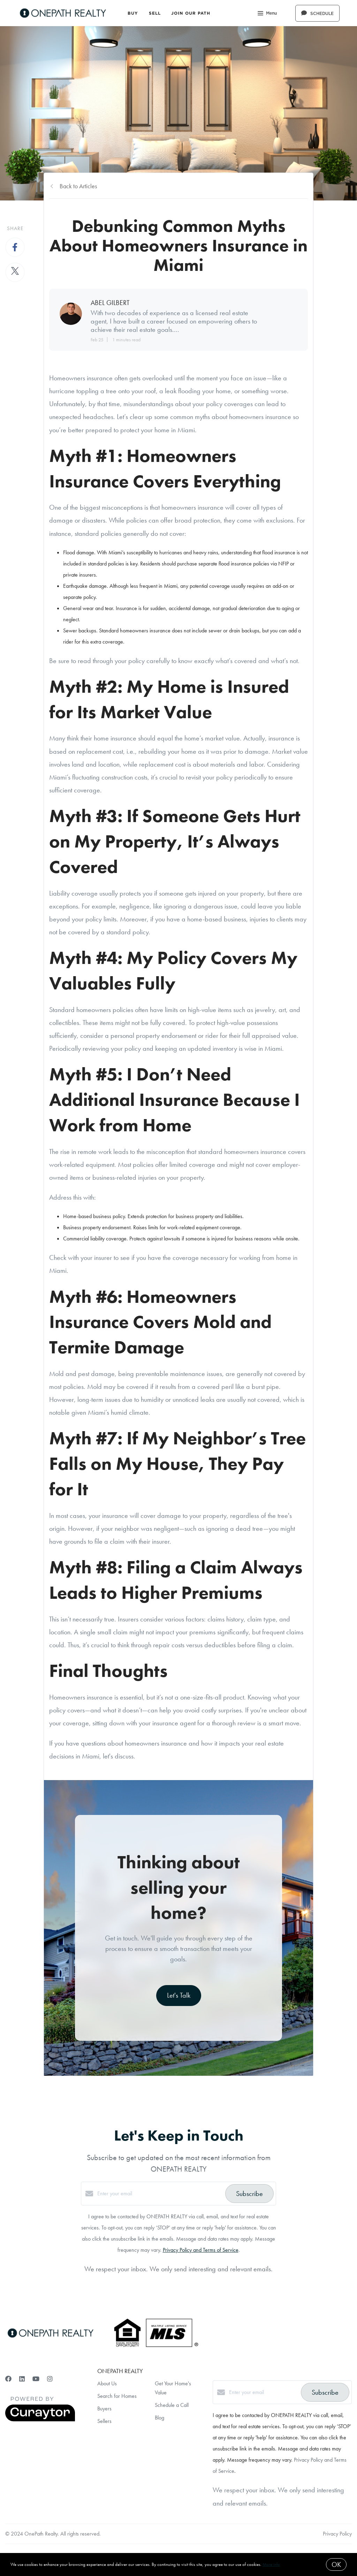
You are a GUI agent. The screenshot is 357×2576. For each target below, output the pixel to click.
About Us (107, 2383)
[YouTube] (35, 2379)
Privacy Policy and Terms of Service (200, 2250)
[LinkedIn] (22, 2379)
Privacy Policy (337, 2533)
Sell (155, 13)
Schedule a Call (172, 2405)
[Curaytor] (40, 2419)
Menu (267, 14)
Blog (159, 2417)
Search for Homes (117, 2396)
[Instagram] (50, 2379)
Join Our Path (190, 13)
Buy (133, 13)
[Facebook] (8, 2379)
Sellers (104, 2421)
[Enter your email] (159, 2193)
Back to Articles (78, 186)
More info (271, 2564)
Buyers (104, 2408)
